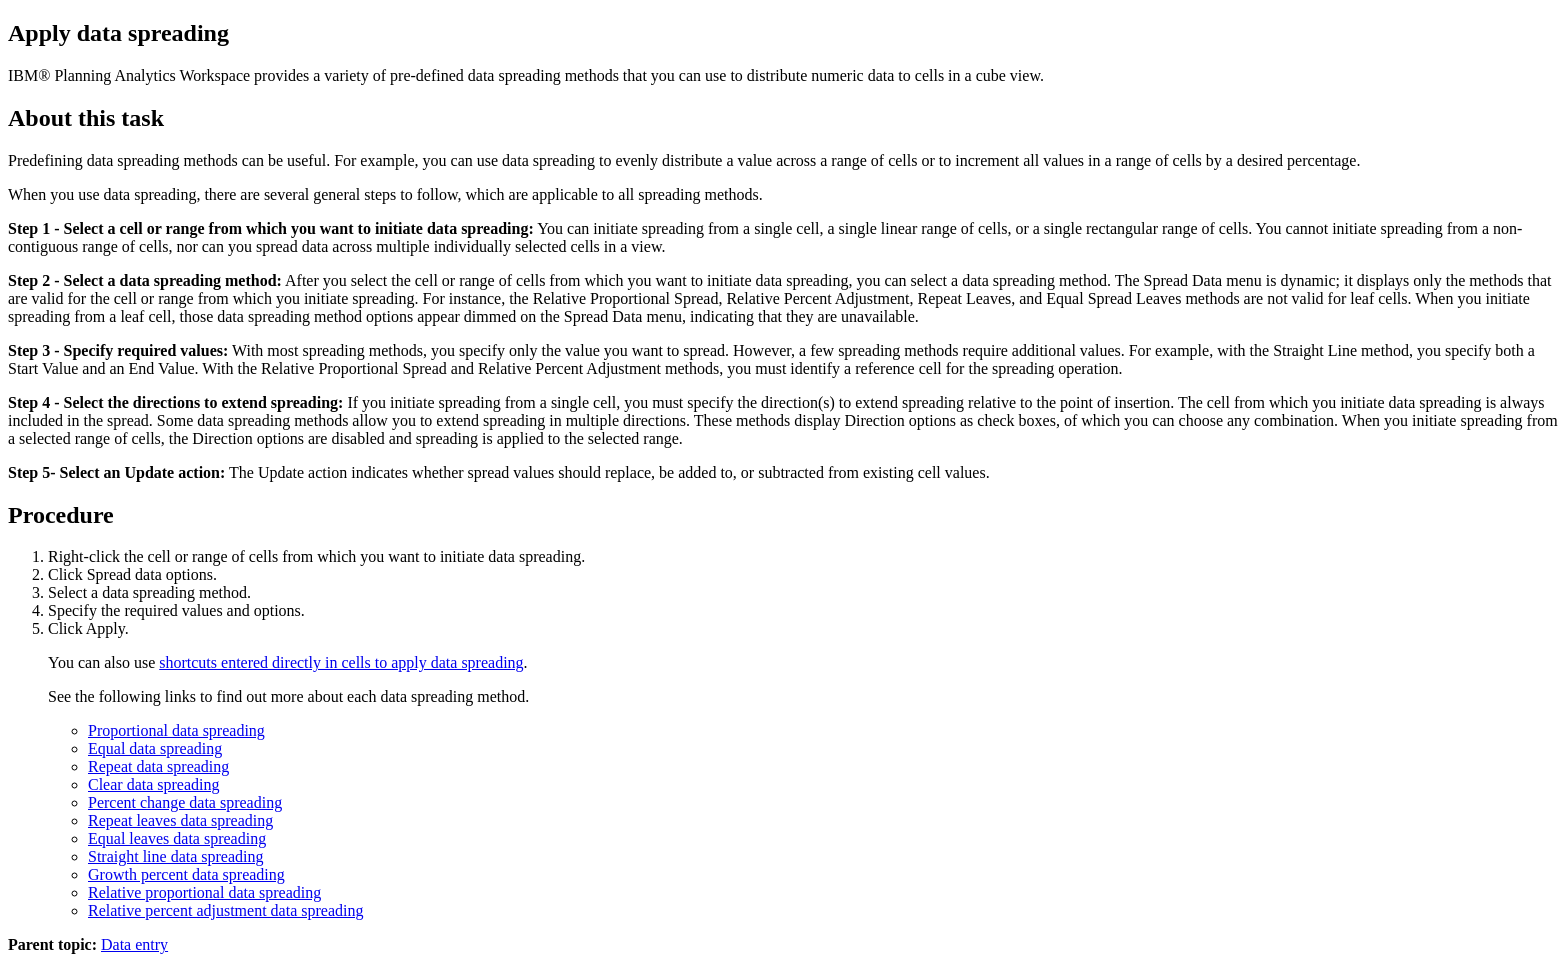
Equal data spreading (155, 748)
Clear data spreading (154, 784)
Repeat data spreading (158, 766)
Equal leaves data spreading (177, 838)
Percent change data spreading (185, 802)
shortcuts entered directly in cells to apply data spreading (341, 662)
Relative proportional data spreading (204, 892)
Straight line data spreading (176, 856)
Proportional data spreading (176, 730)
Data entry (134, 944)
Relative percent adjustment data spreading (225, 910)
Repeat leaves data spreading (180, 820)
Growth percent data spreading (186, 874)
